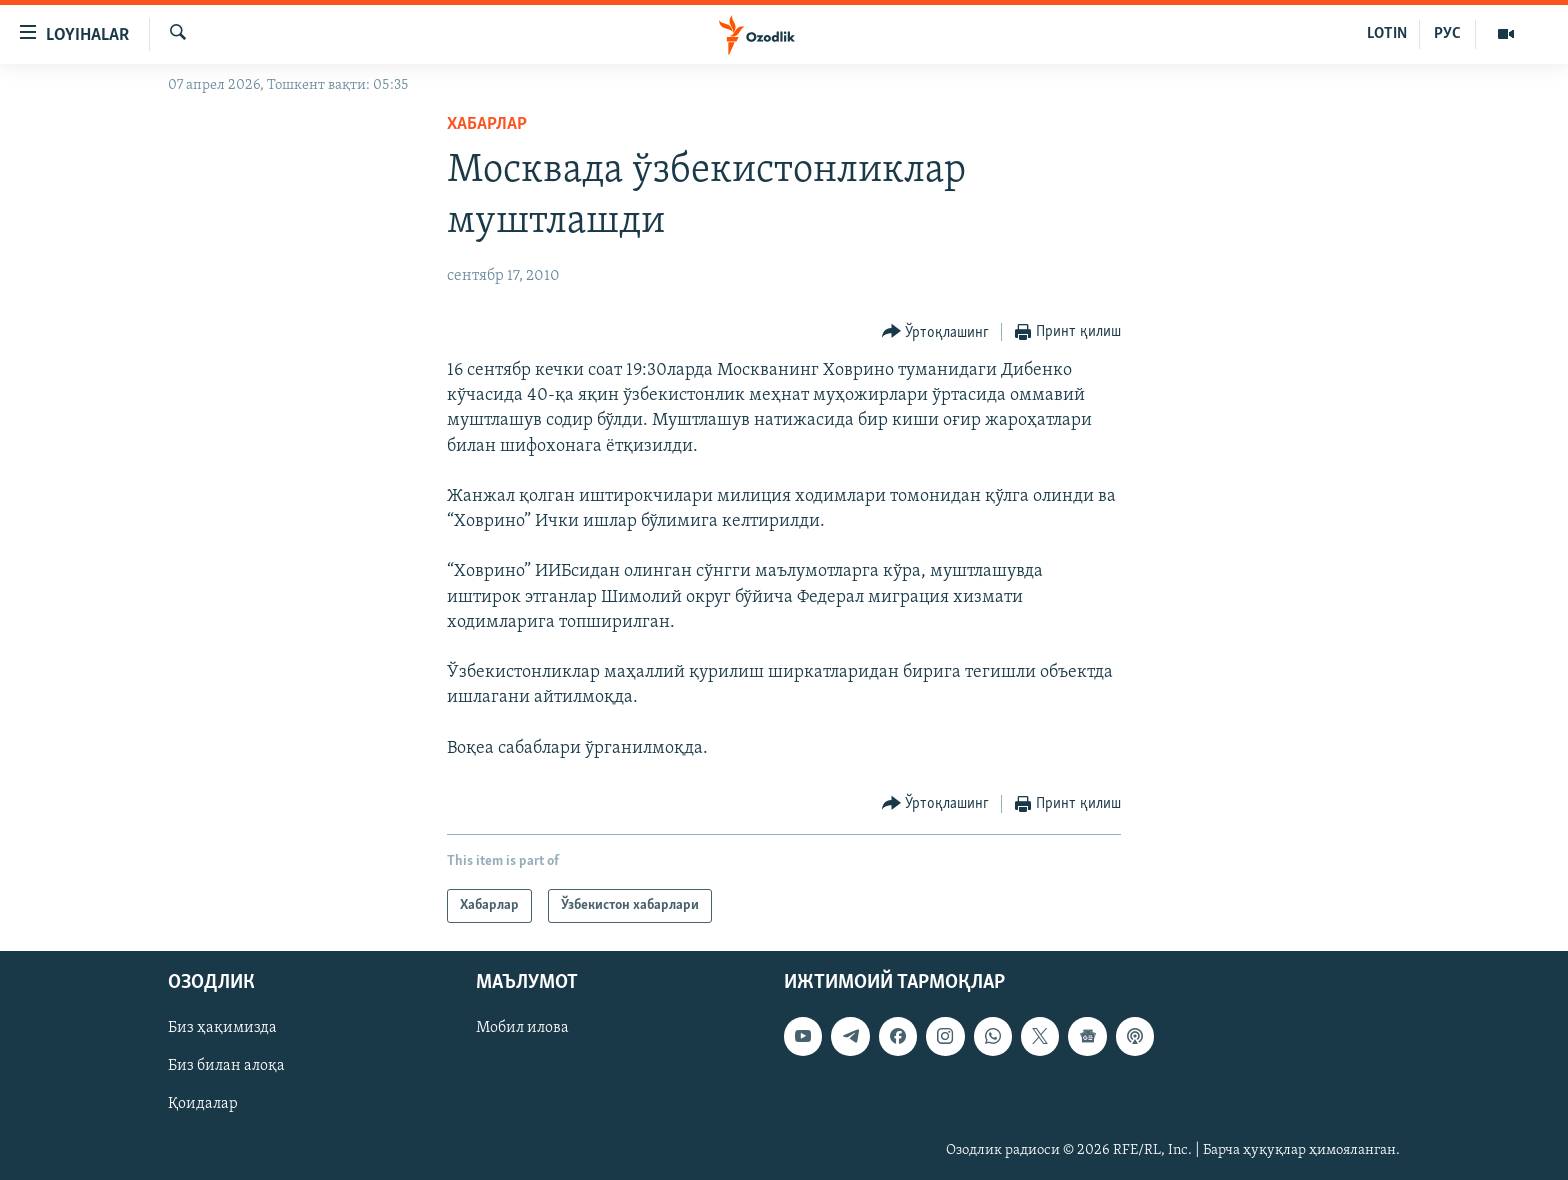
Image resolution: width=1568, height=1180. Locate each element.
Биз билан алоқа (226, 1066)
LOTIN (1387, 34)
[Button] (936, 332)
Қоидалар (203, 1105)
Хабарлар (487, 124)
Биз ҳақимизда (222, 1028)
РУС (1447, 34)
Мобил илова (522, 1028)
